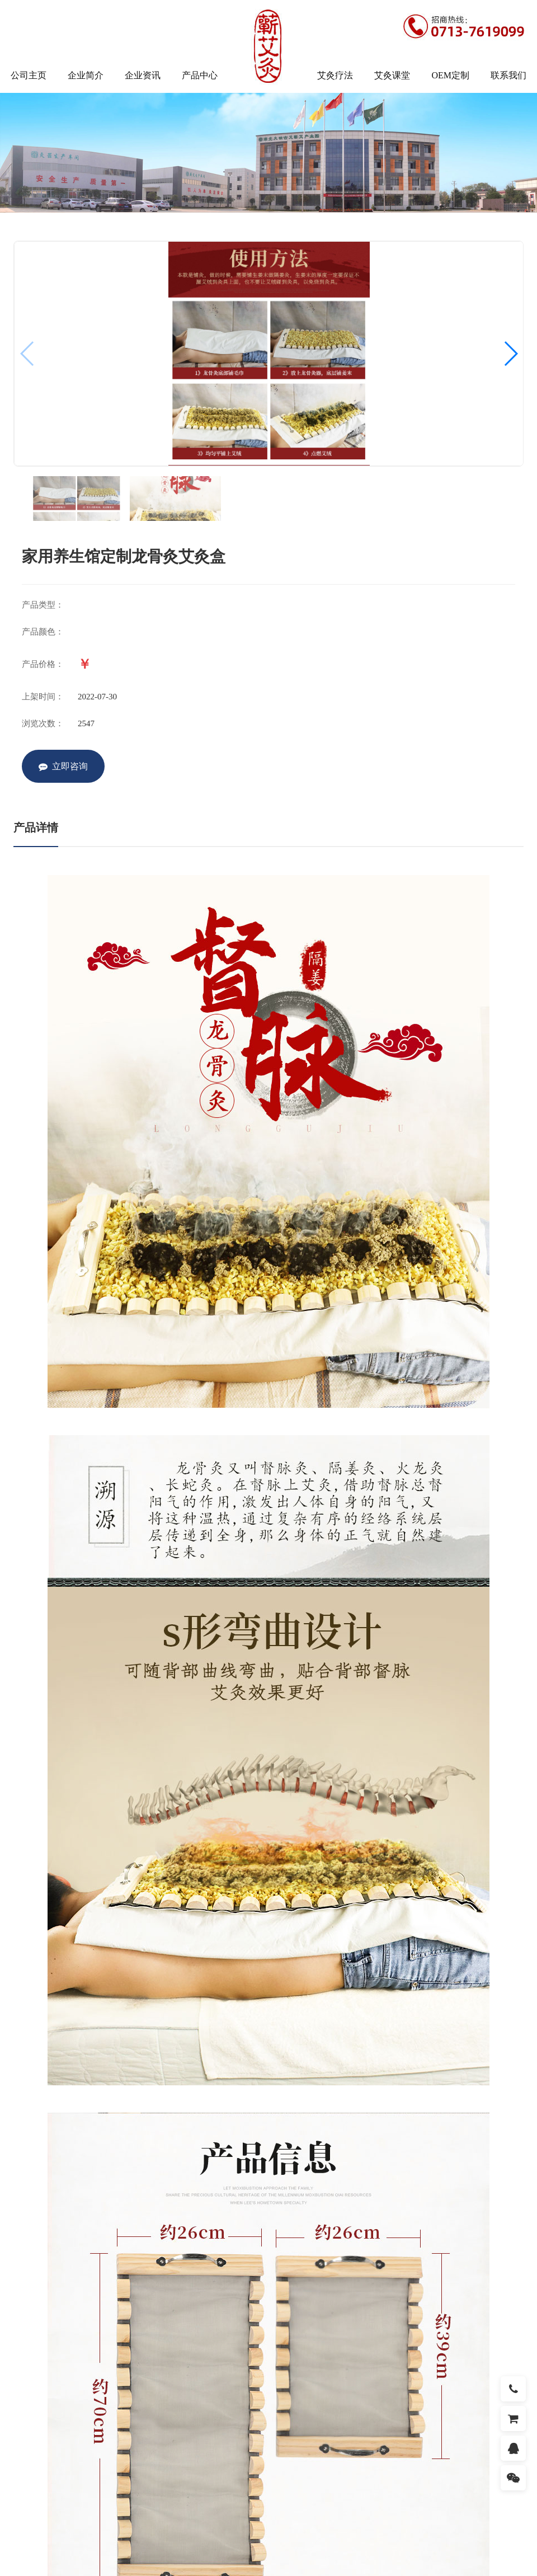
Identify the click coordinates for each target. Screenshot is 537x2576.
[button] (510, 353)
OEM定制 (450, 75)
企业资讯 (143, 75)
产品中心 (200, 75)
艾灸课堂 (392, 75)
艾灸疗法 (335, 75)
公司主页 (28, 75)
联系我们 (508, 75)
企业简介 (85, 75)
